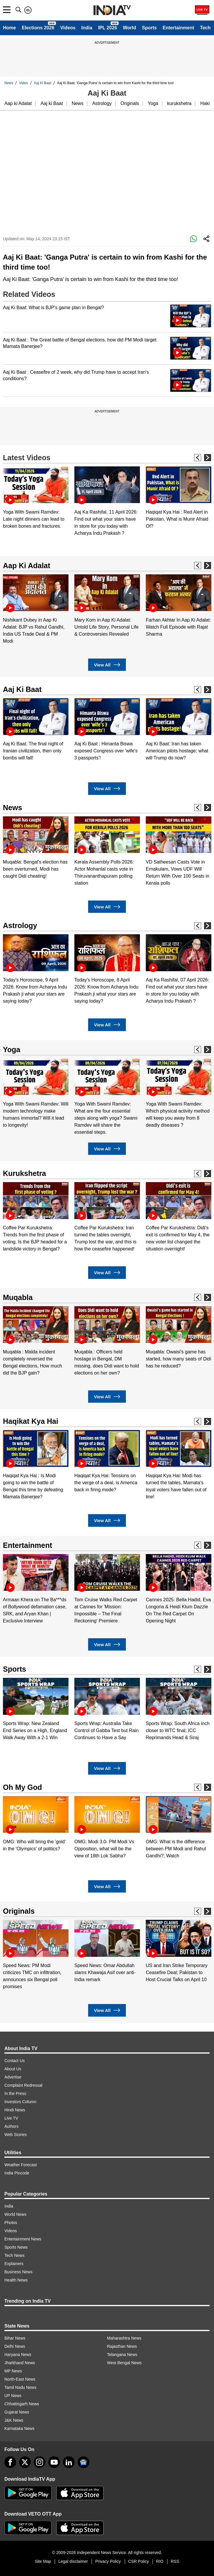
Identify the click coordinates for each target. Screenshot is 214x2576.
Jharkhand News (19, 2362)
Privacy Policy (108, 2561)
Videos (68, 27)
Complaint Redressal (23, 2085)
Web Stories (15, 2134)
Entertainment (178, 27)
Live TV (11, 2118)
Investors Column (20, 2101)
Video (23, 83)
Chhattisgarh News (21, 2403)
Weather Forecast (20, 2164)
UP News (12, 2395)
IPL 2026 (107, 27)
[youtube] (54, 2462)
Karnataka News (19, 2428)
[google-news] (83, 2462)
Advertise (12, 2077)
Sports (149, 27)
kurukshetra (179, 103)
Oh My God (22, 1787)
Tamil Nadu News (20, 2387)
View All (107, 664)
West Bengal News (124, 2362)
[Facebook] (10, 2462)
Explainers (13, 2263)
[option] (35, 498)
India (86, 27)
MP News (13, 2371)
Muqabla (17, 1297)
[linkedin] (69, 2462)
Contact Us (14, 2060)
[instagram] (39, 2462)
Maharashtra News (124, 2338)
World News (15, 2214)
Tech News (14, 2255)
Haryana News (17, 2354)
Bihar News (14, 2338)
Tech (205, 27)
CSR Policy (138, 2561)
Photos (10, 2222)
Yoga (153, 103)
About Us (12, 2068)
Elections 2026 (38, 27)
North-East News (19, 2379)
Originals (130, 103)
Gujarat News (16, 2412)
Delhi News (14, 2346)
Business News (18, 2271)
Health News (16, 2280)
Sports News (16, 2247)
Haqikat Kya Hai (30, 1421)
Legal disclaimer (73, 2561)
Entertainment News (22, 2239)
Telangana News (122, 2354)
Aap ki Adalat (18, 103)
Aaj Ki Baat (42, 83)
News (8, 83)
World (129, 27)
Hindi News (14, 2110)
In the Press (15, 2093)
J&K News (13, 2420)
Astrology (102, 103)
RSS (175, 2561)
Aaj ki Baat (51, 103)
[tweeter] (25, 2462)
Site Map (43, 2561)
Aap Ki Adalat (26, 565)
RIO (159, 2561)
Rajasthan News (122, 2346)
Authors (11, 2126)
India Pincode (16, 2173)
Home (9, 27)
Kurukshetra (24, 1173)
